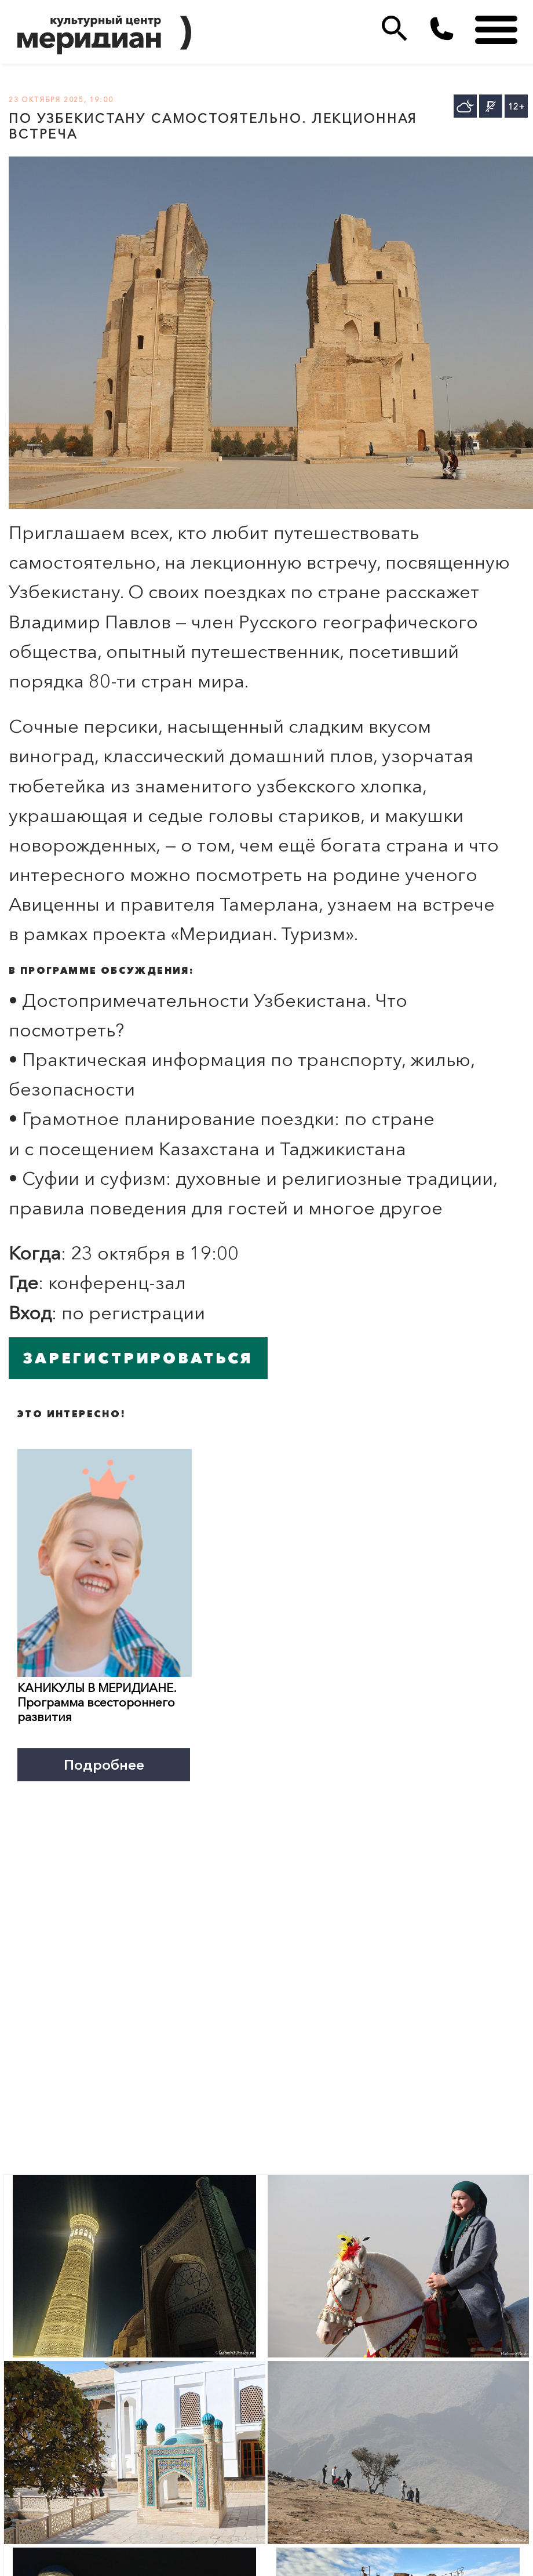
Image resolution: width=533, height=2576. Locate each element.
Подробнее (104, 1764)
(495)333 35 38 (442, 29)
